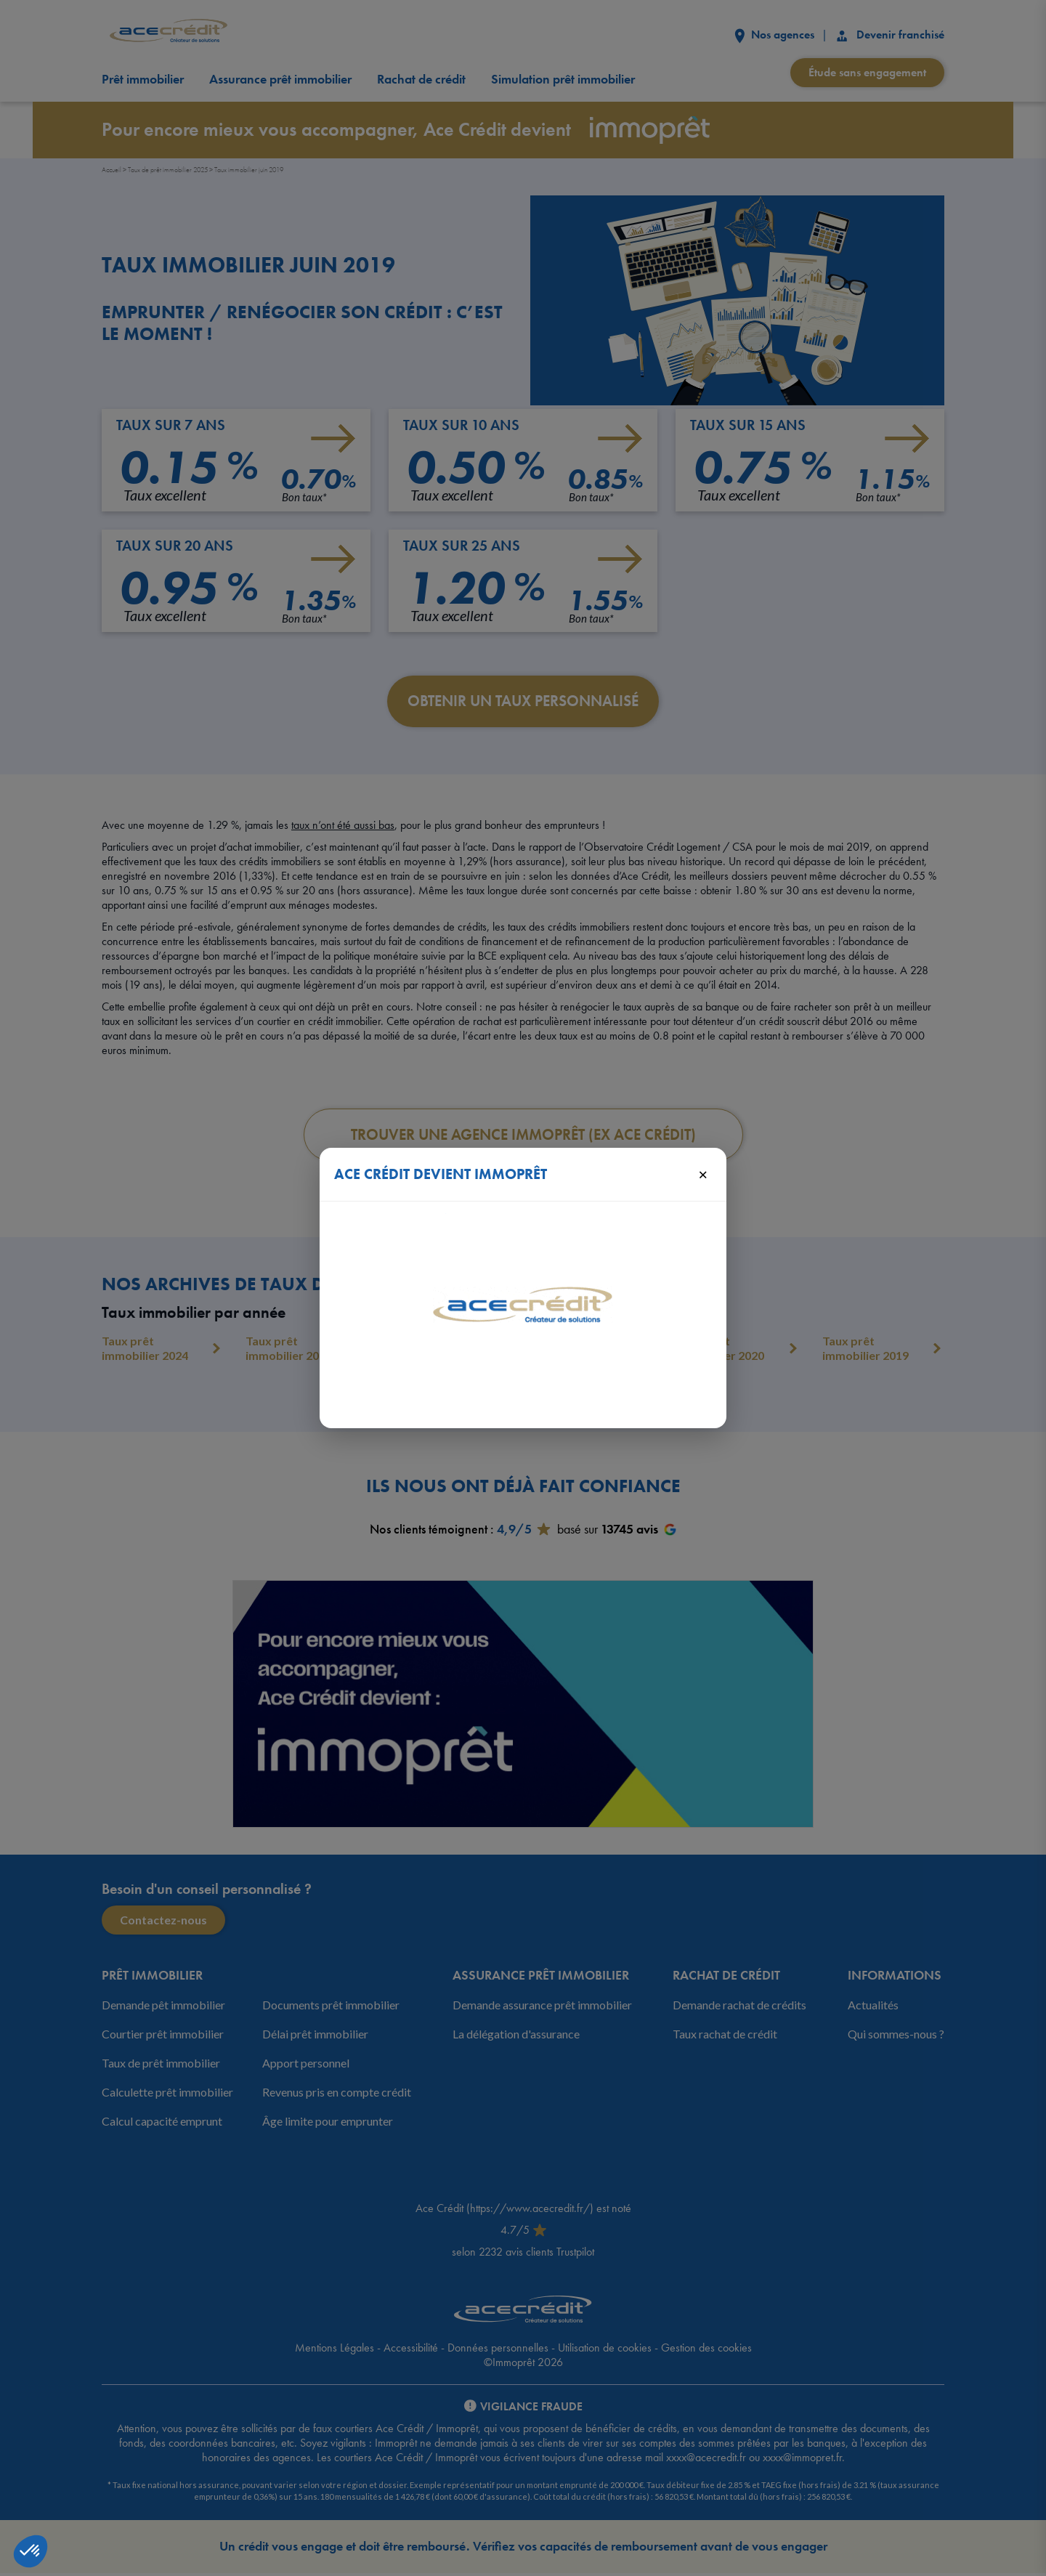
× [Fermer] (703, 1174)
